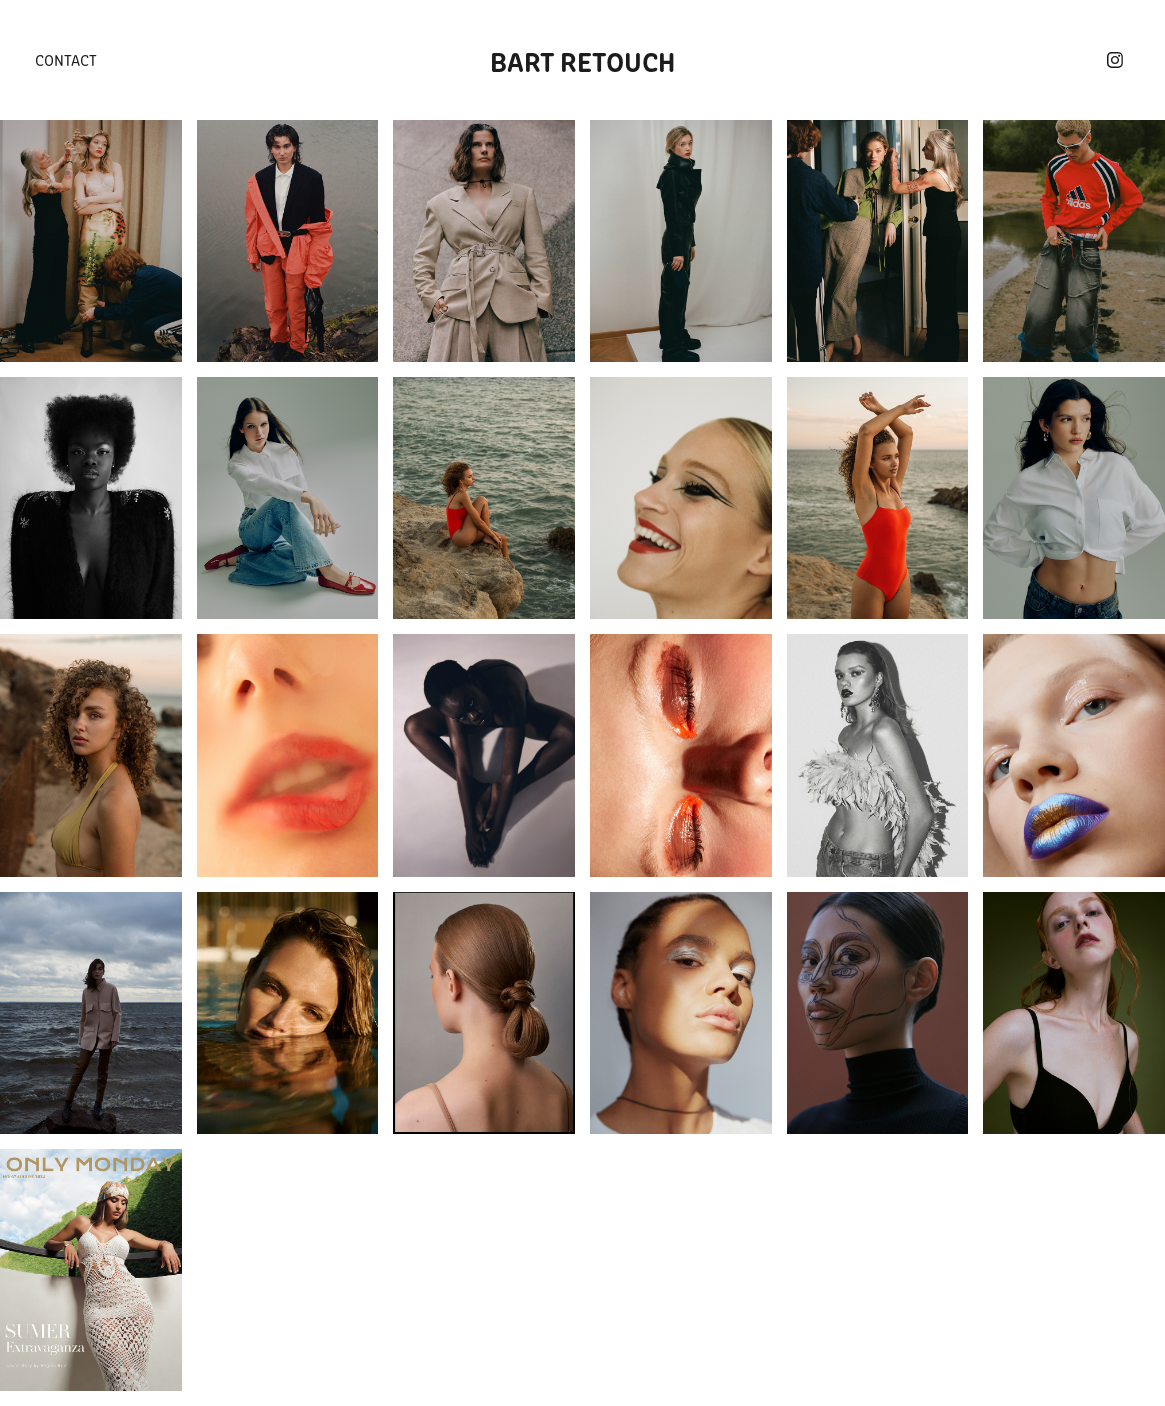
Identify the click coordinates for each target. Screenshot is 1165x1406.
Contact (66, 59)
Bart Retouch (582, 60)
